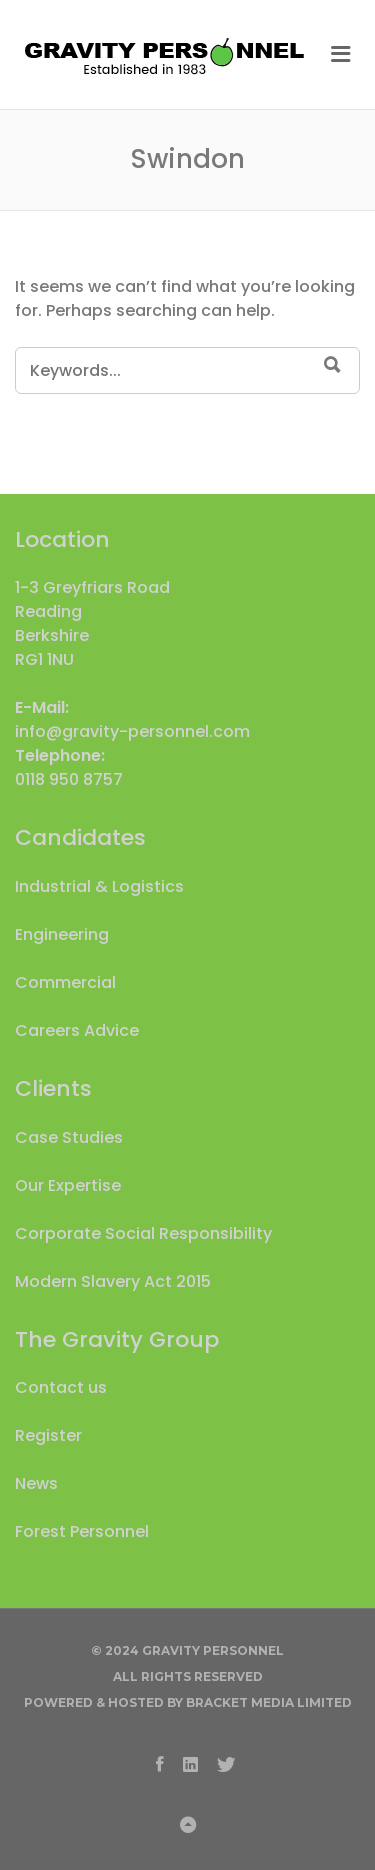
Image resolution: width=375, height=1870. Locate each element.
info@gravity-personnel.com (132, 731)
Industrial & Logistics (99, 886)
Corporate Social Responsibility (143, 1233)
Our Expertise (68, 1185)
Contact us (61, 1387)
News (36, 1483)
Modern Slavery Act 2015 (113, 1281)
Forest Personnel (82, 1531)
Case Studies (69, 1137)
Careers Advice (77, 1030)
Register (48, 1435)
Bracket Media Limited (269, 1702)
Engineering (62, 934)
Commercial (65, 982)
